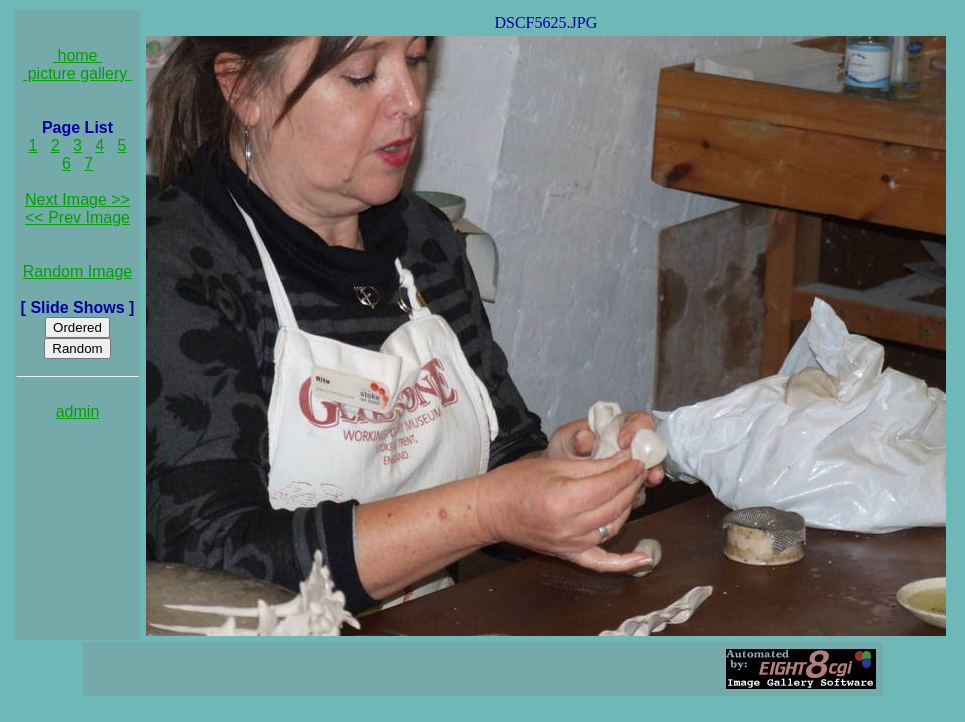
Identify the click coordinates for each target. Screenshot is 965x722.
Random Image (77, 271)
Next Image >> (77, 199)
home (77, 55)
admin (78, 411)
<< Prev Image (77, 217)
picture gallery (77, 73)
